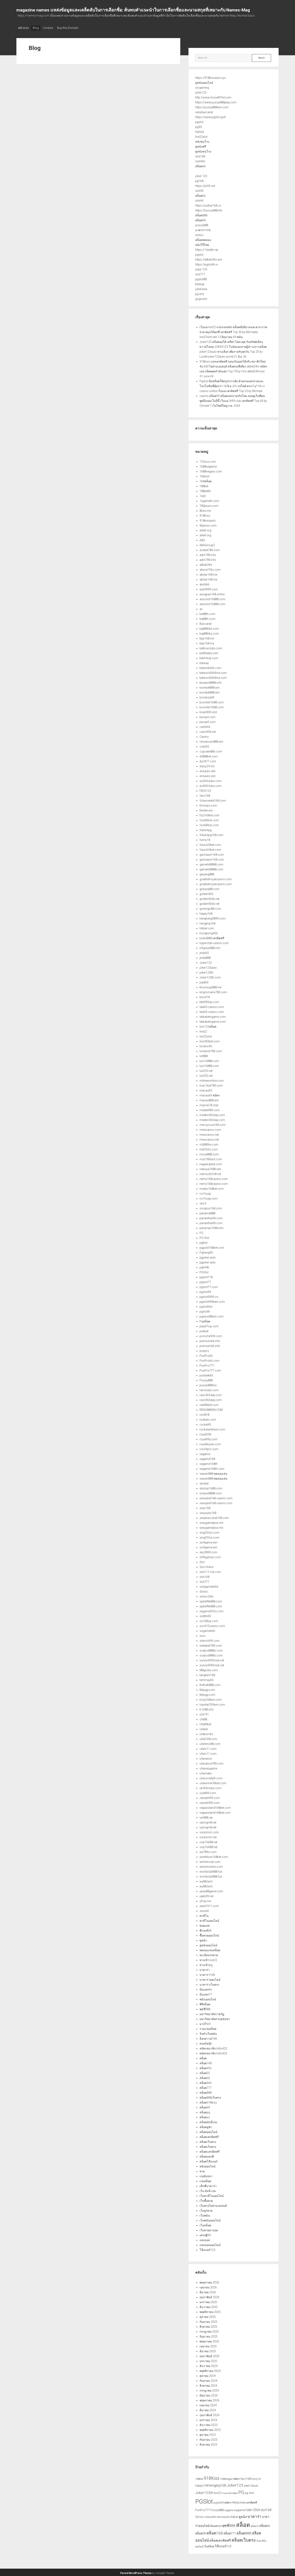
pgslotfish (206, 1305)
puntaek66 (206, 1374)
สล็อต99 (200, 219)
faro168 (205, 794)
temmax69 (206, 1678)
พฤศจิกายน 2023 (210, 2428)
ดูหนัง (203, 1939)
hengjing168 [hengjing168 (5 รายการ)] (217, 2484)
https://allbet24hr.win (208, 258)
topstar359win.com (212, 1703)
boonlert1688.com (212, 701)
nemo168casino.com (214, 1177)
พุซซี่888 (205, 2008)
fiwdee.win (206, 809)
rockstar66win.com (212, 1428)
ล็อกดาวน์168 (208, 2037)
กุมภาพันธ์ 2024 (209, 2414)
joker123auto (208, 966)
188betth (205, 489)
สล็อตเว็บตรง (208, 2140)
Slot (202, 1561)
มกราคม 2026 (208, 2301)
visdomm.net (208, 1836)
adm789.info (208, 553)
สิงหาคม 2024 (208, 2384)
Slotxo (204, 1590)
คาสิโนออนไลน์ (209, 1919)
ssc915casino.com (212, 1624)
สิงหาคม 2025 (208, 2325)
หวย (202, 2170)
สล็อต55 (205, 2071)
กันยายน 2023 (208, 2438)
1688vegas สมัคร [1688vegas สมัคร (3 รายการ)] (230, 2477)
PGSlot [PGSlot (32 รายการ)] (204, 2500)
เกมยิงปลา (206, 2175)
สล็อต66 (200, 165)
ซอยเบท (205, 1924)
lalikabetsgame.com (213, 1015)
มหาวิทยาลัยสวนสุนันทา (215, 2017)
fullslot (199, 130)
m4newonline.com (212, 1079)
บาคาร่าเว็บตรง (209, 1983)
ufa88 (203, 1718)
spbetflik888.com (211, 1600)
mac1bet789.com (211, 1084)
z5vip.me (205, 1899)
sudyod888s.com (211, 1649)
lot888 (204, 1054)
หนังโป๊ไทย (202, 243)
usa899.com (208, 1791)
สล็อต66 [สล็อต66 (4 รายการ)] (264, 2524)
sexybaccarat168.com (214, 1516)
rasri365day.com (211, 1393)
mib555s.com (209, 1148)
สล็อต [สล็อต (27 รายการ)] (243, 2523)
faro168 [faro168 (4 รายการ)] (245, 2477)
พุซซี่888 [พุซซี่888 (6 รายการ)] (228, 2524)
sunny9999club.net (212, 1659)
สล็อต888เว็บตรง (210, 2096)
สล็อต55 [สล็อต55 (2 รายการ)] (255, 2525)
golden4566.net (209, 897)
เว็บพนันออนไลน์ (210, 2219)
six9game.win (208, 1541)
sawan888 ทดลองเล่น (213, 1472)
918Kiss (205, 514)
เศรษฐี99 (205, 2234)
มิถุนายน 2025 (209, 2335)
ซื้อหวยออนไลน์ (209, 1934)
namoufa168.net (210, 1172)
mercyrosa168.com (213, 1123)
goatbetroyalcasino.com (216, 878)
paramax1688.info (212, 1226)
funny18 (205, 838)
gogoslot (201, 297)
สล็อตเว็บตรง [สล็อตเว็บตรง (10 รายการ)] (243, 2538)
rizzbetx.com (208, 1418)
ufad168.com (208, 1737)
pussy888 (201, 224)
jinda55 (204, 951)
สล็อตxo (205, 2116)
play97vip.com (209, 1325)
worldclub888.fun (211, 1870)
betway (199, 283)
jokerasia (201, 287)
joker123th (206, 971)
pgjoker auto (208, 1256)
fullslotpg (206, 828)
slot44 (199, 199)
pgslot (199, 120)
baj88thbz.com (209, 627)
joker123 (200, 91)
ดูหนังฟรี (200, 145)
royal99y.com (208, 1438)
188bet (204, 485)
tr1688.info (207, 1708)
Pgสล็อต (205, 1320)
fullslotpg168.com (211, 833)
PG (201, 1231)
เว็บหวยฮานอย (209, 2229)
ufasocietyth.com (211, 1777)
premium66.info (210, 1339)
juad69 (204, 981)
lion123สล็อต (208, 1025)
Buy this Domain (73, 27)
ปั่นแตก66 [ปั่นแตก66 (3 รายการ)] (215, 2524)
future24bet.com (210, 843)
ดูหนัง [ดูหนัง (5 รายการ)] (243, 2515)
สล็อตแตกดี (207, 2155)
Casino (204, 735)
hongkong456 (209, 932)
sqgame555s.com (212, 1610)
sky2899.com (208, 1551)
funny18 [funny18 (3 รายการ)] (256, 2477)
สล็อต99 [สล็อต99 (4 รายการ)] (200, 2532)
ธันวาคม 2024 (209, 2364)
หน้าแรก (23, 27)
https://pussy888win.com (212, 106)
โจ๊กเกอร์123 (207, 2248)
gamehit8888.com (211, 863)
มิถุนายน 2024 (209, 2394)
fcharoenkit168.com (213, 799)
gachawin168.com (212, 853)
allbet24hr (206, 563)
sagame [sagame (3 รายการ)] (228, 2508)
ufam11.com (208, 1747)
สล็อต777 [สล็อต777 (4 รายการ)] (230, 2532)
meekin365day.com (212, 1113)
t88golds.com (209, 1669)
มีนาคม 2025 (208, 2350)
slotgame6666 (209, 1585)
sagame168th (209, 1462)
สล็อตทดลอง (203, 238)
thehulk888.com (210, 1683)
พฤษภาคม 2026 (209, 2281)
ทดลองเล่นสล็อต (210, 1949)
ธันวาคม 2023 (209, 2423)
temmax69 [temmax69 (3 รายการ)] (223, 2515)
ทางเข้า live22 (208, 1958)
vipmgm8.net (208, 1821)
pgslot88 (201, 278)
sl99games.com (210, 1556)
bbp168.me (207, 637)
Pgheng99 (206, 1251)
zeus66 (204, 1909)
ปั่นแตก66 (206, 1988)
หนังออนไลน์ (208, 2165)
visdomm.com (209, 1831)
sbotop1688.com (211, 1487)
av (201, 607)
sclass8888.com (211, 1492)
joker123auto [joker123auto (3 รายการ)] (251, 2484)
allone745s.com (210, 568)
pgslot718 (206, 1276)
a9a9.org (205, 529)
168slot (204, 475)
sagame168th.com (212, 1467)
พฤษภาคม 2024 (209, 2399)
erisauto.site (207, 770)
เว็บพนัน (205, 2214)
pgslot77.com (209, 1285)
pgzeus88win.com (212, 1315)
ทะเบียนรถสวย (209, 1954)
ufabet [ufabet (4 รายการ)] (233, 2515)
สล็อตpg (205, 2111)
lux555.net (206, 1069)
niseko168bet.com (212, 1187)
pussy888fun (208, 1384)
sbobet (204, 1482)
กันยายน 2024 (208, 2379)
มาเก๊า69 (205, 2022)
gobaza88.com (209, 887)
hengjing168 (207, 922)
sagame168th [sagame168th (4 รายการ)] (243, 2509)
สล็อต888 (201, 214)
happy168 (206, 912)
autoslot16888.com (212, 598)
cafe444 (205, 725)
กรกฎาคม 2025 (209, 2330)
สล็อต (203, 2057)
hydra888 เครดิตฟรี (212, 937)
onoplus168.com (211, 1207)
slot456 (200, 160)
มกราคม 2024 (208, 2418)
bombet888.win (210, 686)
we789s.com (208, 1850)
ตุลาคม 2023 (208, 2433)
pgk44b (204, 1266)
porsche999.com (211, 1335)
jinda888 (205, 956)
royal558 (205, 1433)
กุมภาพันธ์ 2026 (209, 2296)
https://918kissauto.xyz (210, 76)
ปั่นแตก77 (206, 1993)
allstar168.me (208, 573)
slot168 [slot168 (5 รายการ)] (266, 2509)
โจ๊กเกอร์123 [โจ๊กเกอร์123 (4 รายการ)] (223, 2545)
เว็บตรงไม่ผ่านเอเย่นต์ (213, 2204)
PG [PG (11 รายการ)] (241, 2491)
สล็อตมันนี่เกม (208, 2121)
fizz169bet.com (209, 814)
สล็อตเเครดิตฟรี (210, 2150)
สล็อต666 (206, 2081)
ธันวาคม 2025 (209, 2305)
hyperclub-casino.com (214, 941)
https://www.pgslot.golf (210, 116)
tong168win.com (211, 1698)
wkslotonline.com (211, 1865)
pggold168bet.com (212, 1246)
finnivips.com (208, 804)
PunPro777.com (210, 1369)
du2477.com (208, 760)
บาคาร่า (205, 1968)
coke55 (204, 745)
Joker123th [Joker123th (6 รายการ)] (204, 2491)
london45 (206, 1045)
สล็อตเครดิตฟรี (209, 2135)
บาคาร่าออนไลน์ (210, 1978)
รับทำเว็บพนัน (208, 2032)
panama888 (207, 1212)
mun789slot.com (211, 1158)
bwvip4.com (208, 715)
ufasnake (206, 1772)
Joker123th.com (210, 976)
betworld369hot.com (213, 671)
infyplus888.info (210, 946)
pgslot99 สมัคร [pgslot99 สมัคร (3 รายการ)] (222, 2501)
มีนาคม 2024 (208, 2409)
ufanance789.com (212, 1762)
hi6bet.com (207, 927)
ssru (202, 1634)
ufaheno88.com (210, 1742)
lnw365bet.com (210, 1040)
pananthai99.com (211, 1217)
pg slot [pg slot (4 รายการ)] (249, 2492)
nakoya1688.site (210, 1167)
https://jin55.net (205, 184)
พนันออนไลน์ (208, 1998)
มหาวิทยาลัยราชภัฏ (212, 2012)
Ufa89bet (205, 1723)
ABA (202, 539)
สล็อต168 (206, 2062)
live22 (203, 1030)
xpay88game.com (211, 1890)
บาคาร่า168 (202, 228)
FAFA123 (205, 789)
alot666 (204, 583)
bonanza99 (207, 696)
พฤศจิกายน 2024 (210, 2369)
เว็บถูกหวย (206, 2209)
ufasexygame (208, 1767)
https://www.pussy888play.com (215, 101)
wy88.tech (206, 1880)
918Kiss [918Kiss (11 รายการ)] (211, 2477)
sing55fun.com (209, 1531)
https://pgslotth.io (206, 263)
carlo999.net (208, 730)
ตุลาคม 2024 (208, 2374)
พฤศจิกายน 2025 (210, 2310)
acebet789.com (210, 548)
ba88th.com (207, 612)
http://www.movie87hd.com (213, 96)
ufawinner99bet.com (213, 1782)
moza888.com (209, 1153)
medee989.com (210, 1109)
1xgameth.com (209, 499)
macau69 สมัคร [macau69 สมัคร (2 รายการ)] (230, 2492)
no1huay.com (209, 1197)
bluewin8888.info (211, 681)
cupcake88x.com (211, 750)
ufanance (206, 1757)
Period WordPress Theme (136, 2571)
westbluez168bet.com (214, 1855)
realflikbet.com (209, 1403)
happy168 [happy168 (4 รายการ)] (201, 2484)
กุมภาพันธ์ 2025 (209, 2355)
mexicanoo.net (209, 1133)
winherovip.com (210, 1860)
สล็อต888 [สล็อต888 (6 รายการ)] (243, 2532)
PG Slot (204, 1236)
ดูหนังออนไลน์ (204, 81)
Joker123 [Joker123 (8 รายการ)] (235, 2484)
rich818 (204, 1413)
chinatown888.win (211, 740)
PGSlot (204, 1271)
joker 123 (201, 174)
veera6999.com (210, 1796)
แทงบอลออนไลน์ (210, 2243)
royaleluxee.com (210, 1443)
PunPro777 (207, 1364)
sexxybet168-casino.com (216, 1497)
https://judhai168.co (208, 204)
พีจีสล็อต (205, 2003)
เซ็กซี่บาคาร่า (208, 2184)
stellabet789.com (211, 1644)
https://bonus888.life (208, 209)
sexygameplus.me (211, 1521)
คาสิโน (204, 1914)
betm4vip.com (209, 657)
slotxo (199, 233)
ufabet (204, 1728)
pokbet (204, 1330)
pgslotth (205, 1310)
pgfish (204, 1241)
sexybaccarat (204, 111)
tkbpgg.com (207, 1688)
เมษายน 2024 (208, 2404)
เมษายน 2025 (208, 2345)
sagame (205, 1452)
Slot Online (206, 1565)
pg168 (199, 179)
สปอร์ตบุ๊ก (206, 2042)
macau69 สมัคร (210, 1094)
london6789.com (211, 1050)
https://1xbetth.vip (206, 248)
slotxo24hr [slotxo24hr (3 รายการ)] (210, 2515)
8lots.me (205, 509)
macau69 (206, 1089)
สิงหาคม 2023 (208, 2443)
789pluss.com (209, 504)
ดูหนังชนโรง (203, 150)
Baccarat (205, 622)
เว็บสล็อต (205, 2224)
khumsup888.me (210, 986)
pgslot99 (205, 1290)
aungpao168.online (212, 593)
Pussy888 (206, 1379)
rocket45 (205, 1423)
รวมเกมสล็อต (208, 2027)
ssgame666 (207, 1629)
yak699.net (206, 1895)
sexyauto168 (208, 1511)
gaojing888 (207, 873)
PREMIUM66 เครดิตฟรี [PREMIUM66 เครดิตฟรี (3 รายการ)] (244, 2501)
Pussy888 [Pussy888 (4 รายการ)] (217, 2509)
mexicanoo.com (210, 1128)
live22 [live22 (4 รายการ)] (217, 2492)
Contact (52, 27)
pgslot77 (205, 1280)
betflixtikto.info (209, 652)
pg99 (198, 125)
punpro (204, 1349)
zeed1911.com (209, 1904)
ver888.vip (206, 1816)
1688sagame (208, 465)
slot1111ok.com (210, 1570)
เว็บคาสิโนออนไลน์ (212, 2194)
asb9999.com (209, 588)
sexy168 (205, 1506)
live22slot (201, 135)
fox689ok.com (209, 819)
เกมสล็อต (205, 2180)
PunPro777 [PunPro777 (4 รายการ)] (202, 2509)
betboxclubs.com (211, 647)
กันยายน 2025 (208, 2320)
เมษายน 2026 (208, 2286)
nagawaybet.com (211, 1163)
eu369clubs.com (210, 779)
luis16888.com (209, 1059)
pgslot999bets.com (212, 1300)
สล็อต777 (206, 2086)
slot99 (199, 189)
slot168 (200, 155)
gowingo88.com (210, 907)
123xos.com (208, 460)
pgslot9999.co (209, 1295)
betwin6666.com (210, 666)
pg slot (199, 292)
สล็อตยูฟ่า (206, 2125)
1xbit (203, 494)
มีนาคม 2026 (208, 2291)
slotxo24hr (207, 1595)
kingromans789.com (213, 991)
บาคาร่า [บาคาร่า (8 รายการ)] (254, 2515)
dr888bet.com (209, 755)
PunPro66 (206, 1354)
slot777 (200, 273)
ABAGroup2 (207, 544)
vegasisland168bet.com (215, 1806)
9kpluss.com (208, 524)
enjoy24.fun (207, 765)
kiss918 (205, 996)
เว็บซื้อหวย (206, 2199)
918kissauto (208, 519)
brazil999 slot (208, 711)
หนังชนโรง (202, 140)
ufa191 (204, 1713)
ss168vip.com (209, 1619)
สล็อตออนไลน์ (208, 2130)
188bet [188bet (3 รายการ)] (199, 2477)
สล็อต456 (206, 2067)
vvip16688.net (208, 1841)
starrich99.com (210, 1639)
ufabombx (206, 1732)
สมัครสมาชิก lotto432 (213, 2047)
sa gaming (202, 86)
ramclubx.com (209, 1389)
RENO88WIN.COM (211, 1408)
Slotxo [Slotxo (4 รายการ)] (199, 2515)
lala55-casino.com (212, 1005)
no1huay (205, 1192)
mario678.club (209, 1104)
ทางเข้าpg (206, 1963)
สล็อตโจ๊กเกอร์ (209, 2160)
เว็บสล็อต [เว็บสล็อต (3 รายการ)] (209, 2545)
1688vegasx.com (211, 470)
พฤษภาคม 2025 (209, 2340)
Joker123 (206, 961)
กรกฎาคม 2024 (209, 2389)
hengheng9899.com (213, 917)
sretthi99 (205, 1615)
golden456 (206, 892)
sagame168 (207, 1457)
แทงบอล (205, 2238)
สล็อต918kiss (208, 2101)
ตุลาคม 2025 (208, 2315)
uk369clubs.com (210, 1787)
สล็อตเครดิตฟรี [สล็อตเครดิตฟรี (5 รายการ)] (220, 2539)
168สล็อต (206, 480)
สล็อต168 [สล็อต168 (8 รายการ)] (214, 2532)
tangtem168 (207, 1674)
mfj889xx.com (209, 1143)
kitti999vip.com (209, 1000)
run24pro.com (209, 1448)
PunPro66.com (209, 1359)
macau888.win (209, 1099)
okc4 (203, 1202)
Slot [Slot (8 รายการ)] (256, 2508)
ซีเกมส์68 (205, 1929)
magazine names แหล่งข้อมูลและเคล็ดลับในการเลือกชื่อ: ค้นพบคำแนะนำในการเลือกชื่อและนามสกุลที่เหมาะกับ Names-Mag (133, 10)
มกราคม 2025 (208, 2359)
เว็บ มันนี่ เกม (208, 2189)
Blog (38, 27)
